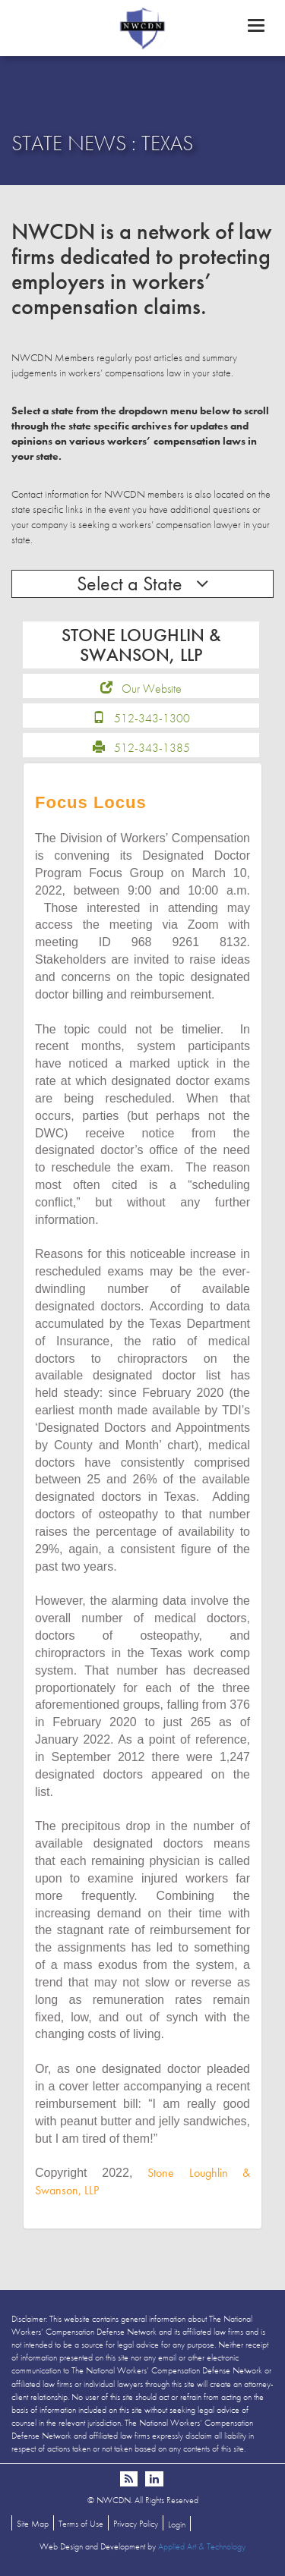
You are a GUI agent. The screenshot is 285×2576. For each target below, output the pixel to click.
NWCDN (142, 27)
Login (176, 2524)
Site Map (33, 2524)
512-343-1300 (152, 718)
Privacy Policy (135, 2524)
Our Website (152, 689)
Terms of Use (81, 2524)
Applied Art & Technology (201, 2546)
